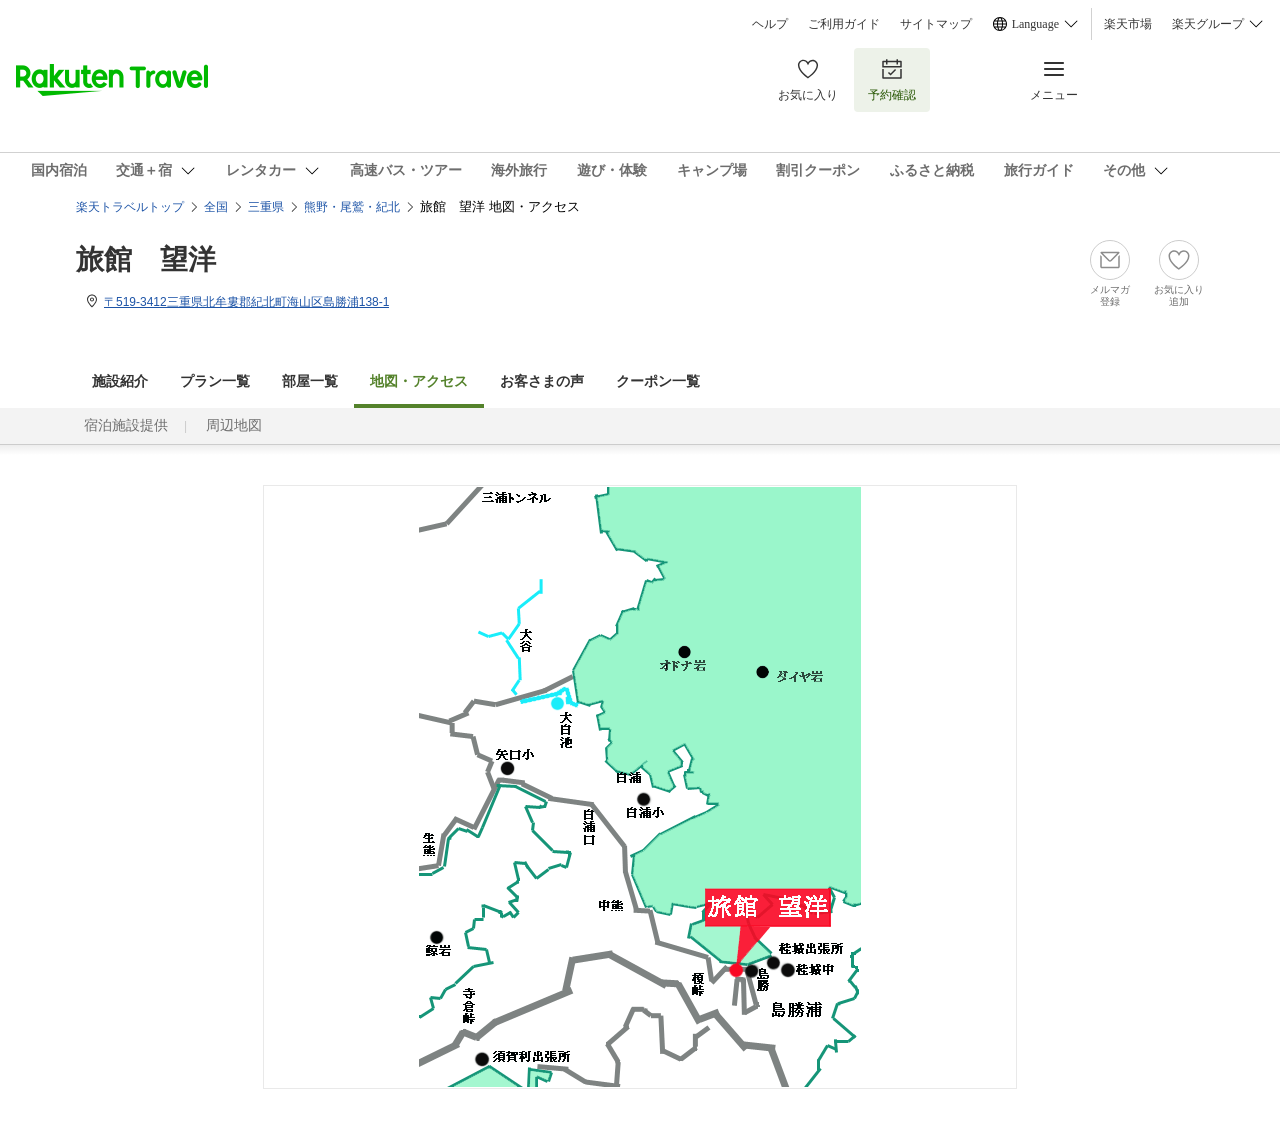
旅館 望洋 (146, 259)
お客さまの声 (542, 381)
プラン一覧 (215, 381)
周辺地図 (234, 425)
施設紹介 (120, 381)
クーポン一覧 (658, 381)
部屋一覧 (310, 381)
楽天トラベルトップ (130, 207)
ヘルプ (770, 24)
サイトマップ (936, 24)
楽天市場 (1128, 24)
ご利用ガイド (844, 24)
